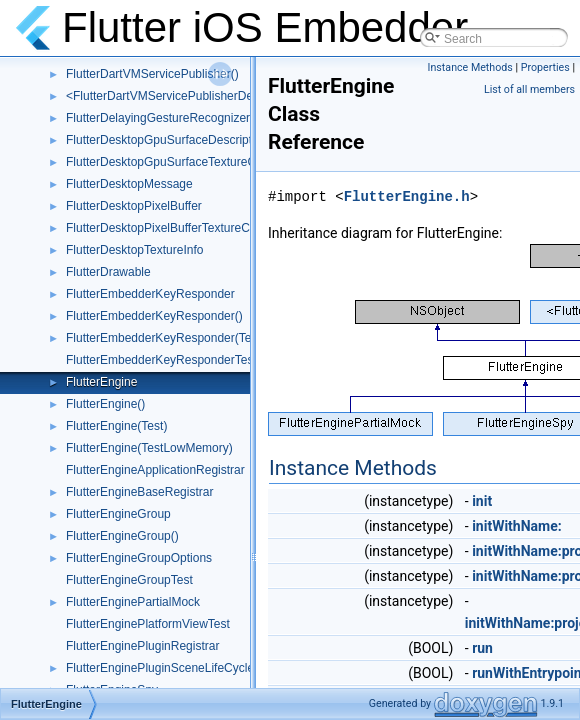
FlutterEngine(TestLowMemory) (149, 448)
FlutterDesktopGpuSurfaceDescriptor (164, 140)
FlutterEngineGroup (118, 514)
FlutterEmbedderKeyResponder (150, 294)
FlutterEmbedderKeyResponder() (154, 316)
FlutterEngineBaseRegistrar (139, 492)
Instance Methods (470, 67)
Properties (545, 67)
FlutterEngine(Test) (116, 426)
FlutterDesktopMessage (129, 184)
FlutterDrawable (108, 272)
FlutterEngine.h (407, 196)
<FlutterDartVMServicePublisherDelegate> (179, 96)
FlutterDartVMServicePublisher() (152, 74)
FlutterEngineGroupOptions (139, 558)
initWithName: (517, 526)
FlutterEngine (101, 382)
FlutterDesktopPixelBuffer (134, 206)
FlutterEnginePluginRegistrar (142, 646)
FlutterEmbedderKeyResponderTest (161, 360)
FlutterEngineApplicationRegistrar (155, 470)
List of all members (529, 89)
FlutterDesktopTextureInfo (134, 250)
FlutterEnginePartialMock (133, 602)
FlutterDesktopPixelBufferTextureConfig (171, 228)
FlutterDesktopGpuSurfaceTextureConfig (174, 162)
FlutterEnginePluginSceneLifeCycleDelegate (184, 668)
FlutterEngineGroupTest (129, 580)
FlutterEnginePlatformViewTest (148, 624)
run (482, 648)
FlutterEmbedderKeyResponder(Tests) (168, 338)
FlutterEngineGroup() (122, 536)
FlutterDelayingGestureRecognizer (158, 118)
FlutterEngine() (105, 404)
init (482, 501)
